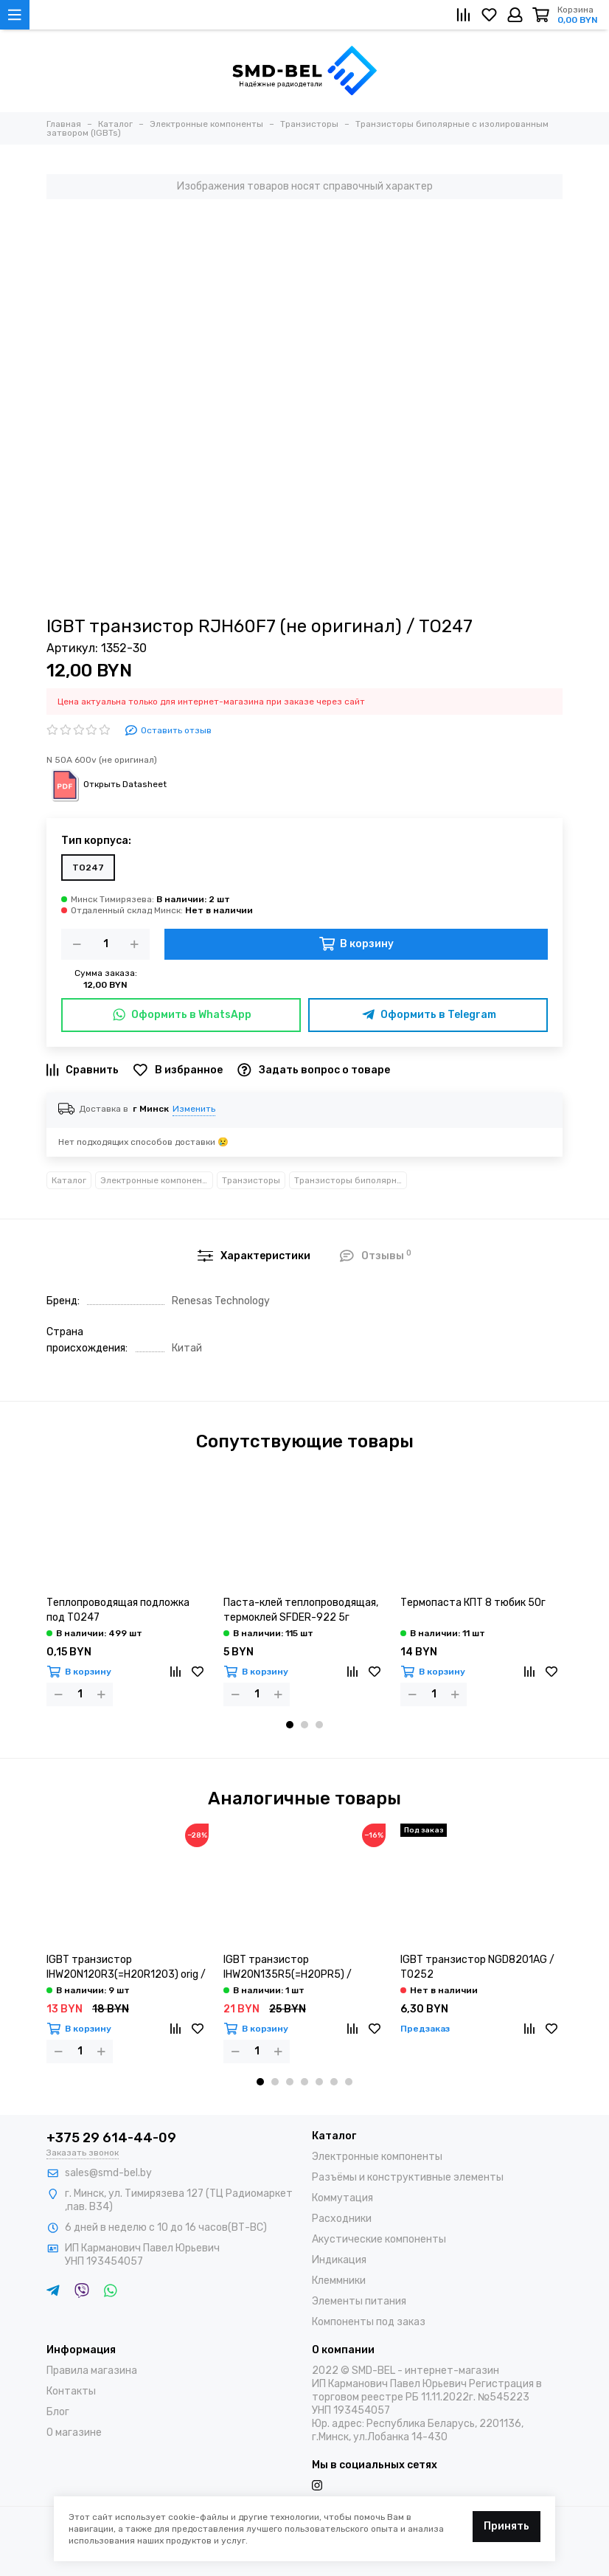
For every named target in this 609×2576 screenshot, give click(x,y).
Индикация (339, 2260)
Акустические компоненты (379, 2239)
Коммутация (342, 2198)
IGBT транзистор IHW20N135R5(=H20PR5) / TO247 (287, 1967)
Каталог (69, 1180)
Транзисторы (251, 1180)
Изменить (194, 1109)
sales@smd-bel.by (108, 2173)
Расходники (342, 2218)
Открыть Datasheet (106, 784)
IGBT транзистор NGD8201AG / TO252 (477, 1967)
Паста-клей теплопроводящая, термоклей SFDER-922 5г (300, 1610)
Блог (57, 2412)
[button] (289, 1724)
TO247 (88, 867)
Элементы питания (359, 2301)
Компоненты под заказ (368, 2322)
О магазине (74, 2432)
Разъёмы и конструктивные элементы (408, 2177)
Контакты (71, 2391)
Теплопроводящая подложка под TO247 (117, 1610)
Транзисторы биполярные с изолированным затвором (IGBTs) (350, 1180)
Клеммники (339, 2280)
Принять (506, 2526)
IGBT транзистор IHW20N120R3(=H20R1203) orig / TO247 (126, 1967)
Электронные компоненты (156, 1180)
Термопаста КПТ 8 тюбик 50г (473, 1602)
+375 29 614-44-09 (111, 2138)
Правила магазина (91, 2370)
